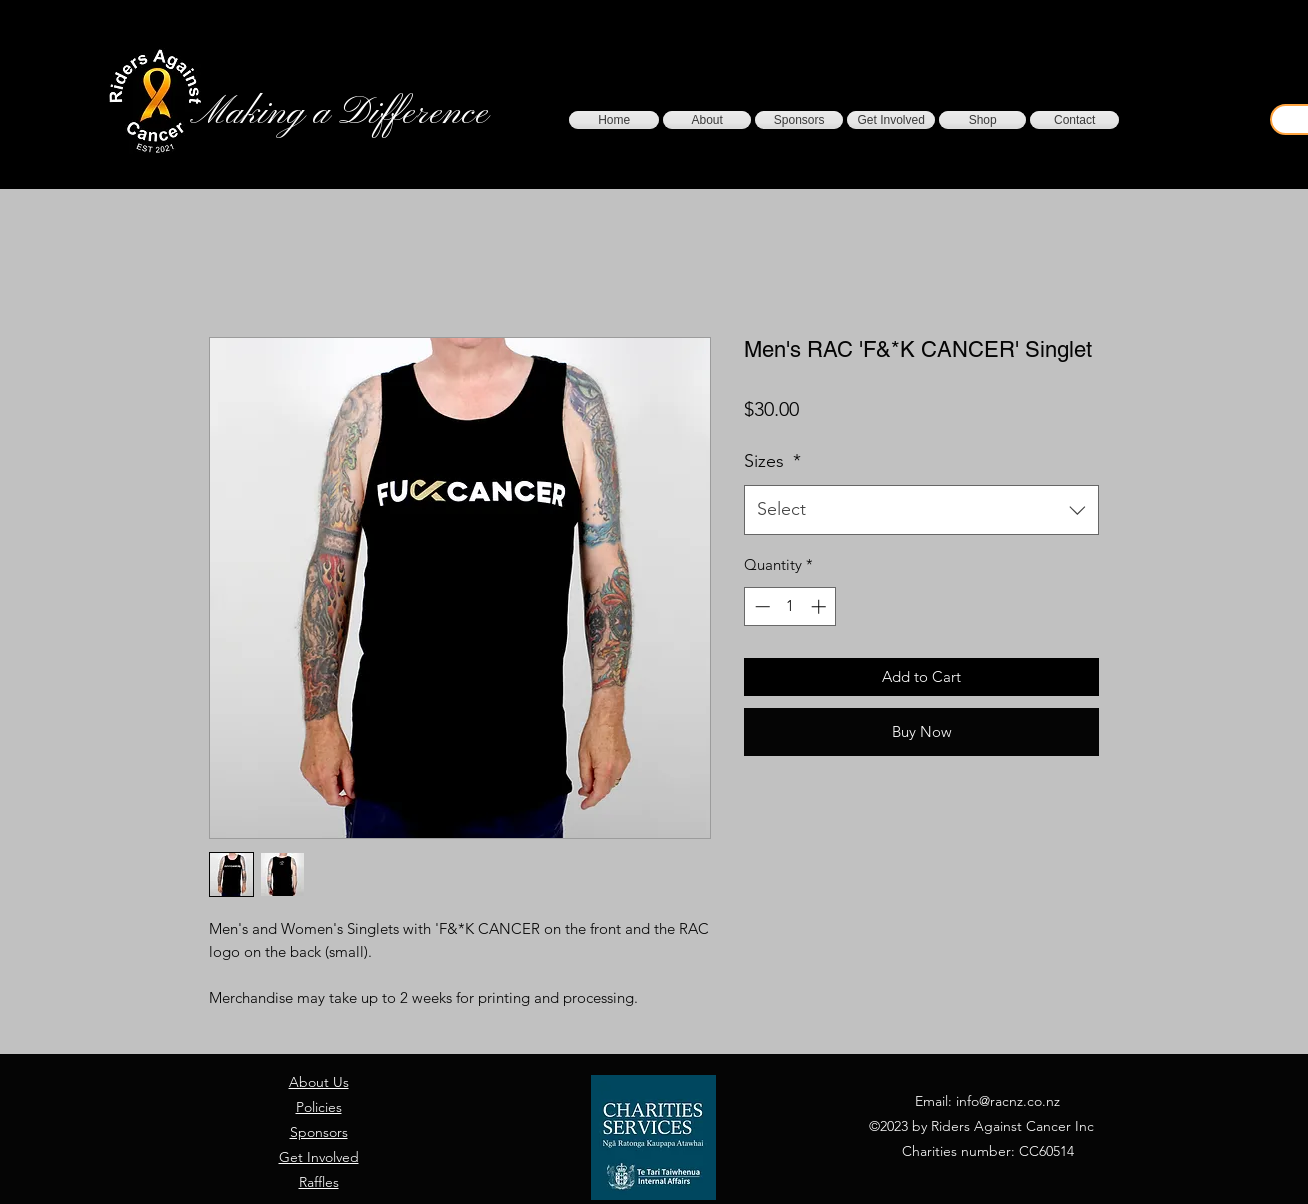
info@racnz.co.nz (1008, 1101)
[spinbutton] (790, 606)
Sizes (772, 461)
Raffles (319, 1182)
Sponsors (319, 1132)
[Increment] (820, 606)
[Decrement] (760, 606)
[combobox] (921, 510)
